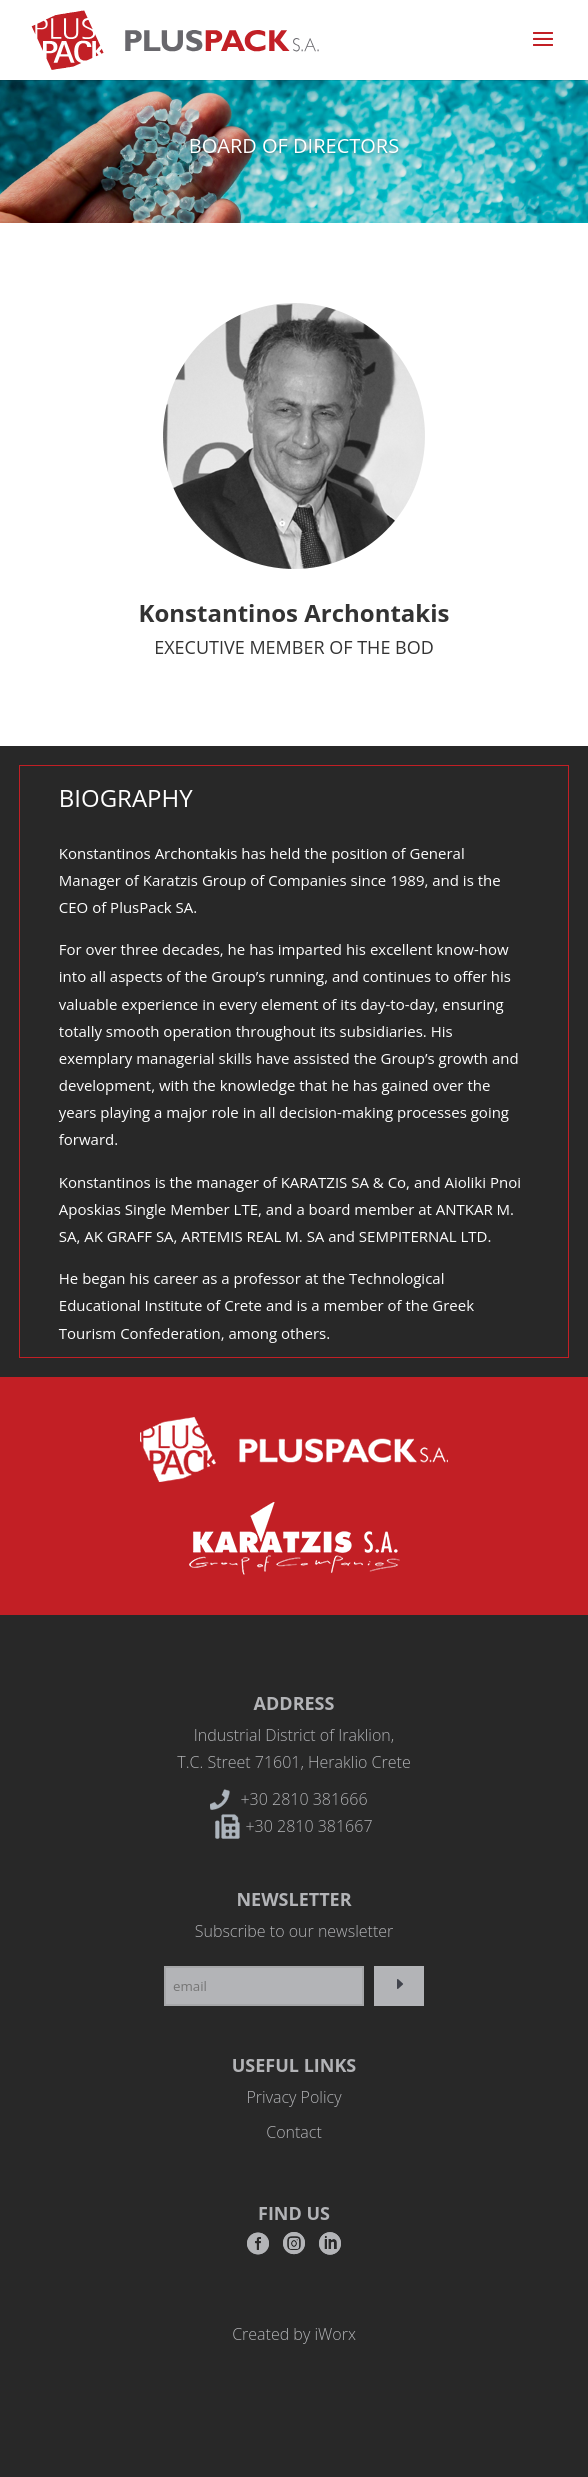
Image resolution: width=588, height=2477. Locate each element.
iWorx (334, 2334)
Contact (294, 2132)
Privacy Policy (293, 2097)
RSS (330, 2249)
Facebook (258, 2249)
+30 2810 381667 (308, 1826)
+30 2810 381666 (303, 1799)
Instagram (294, 2249)
